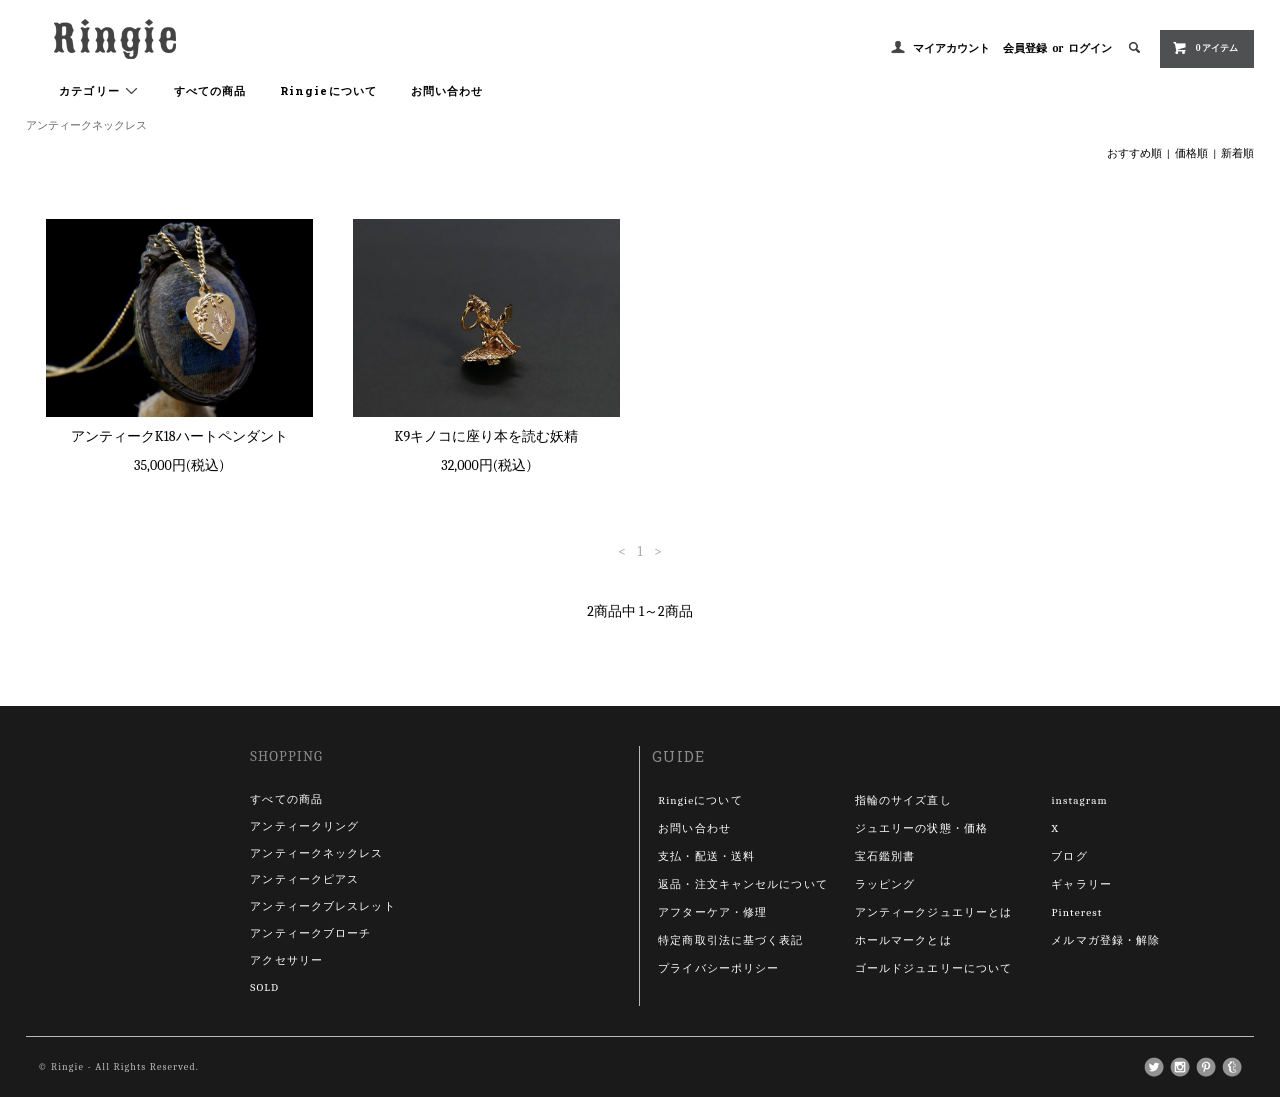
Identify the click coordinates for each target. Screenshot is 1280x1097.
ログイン (1090, 48)
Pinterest (1076, 912)
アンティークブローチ (310, 933)
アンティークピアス (304, 879)
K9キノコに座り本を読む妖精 (487, 436)
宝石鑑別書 (885, 856)
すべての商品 (210, 90)
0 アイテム (1205, 48)
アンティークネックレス (86, 125)
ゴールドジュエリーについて (934, 968)
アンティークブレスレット (322, 906)
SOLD (264, 987)
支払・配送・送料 (706, 856)
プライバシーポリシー (718, 968)
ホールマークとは (903, 940)
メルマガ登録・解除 (1105, 940)
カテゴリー (99, 91)
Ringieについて (328, 90)
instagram (1079, 800)
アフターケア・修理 (712, 912)
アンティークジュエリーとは (934, 912)
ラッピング (885, 884)
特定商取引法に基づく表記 (730, 940)
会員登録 (1025, 48)
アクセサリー (286, 960)
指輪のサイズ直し (903, 800)
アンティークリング (304, 826)
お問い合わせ (447, 90)
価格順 (1191, 153)
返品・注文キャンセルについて (743, 884)
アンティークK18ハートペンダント (179, 436)
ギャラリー (1081, 884)
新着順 (1237, 153)
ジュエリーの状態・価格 (921, 828)
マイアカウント (951, 48)
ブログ (1069, 856)
